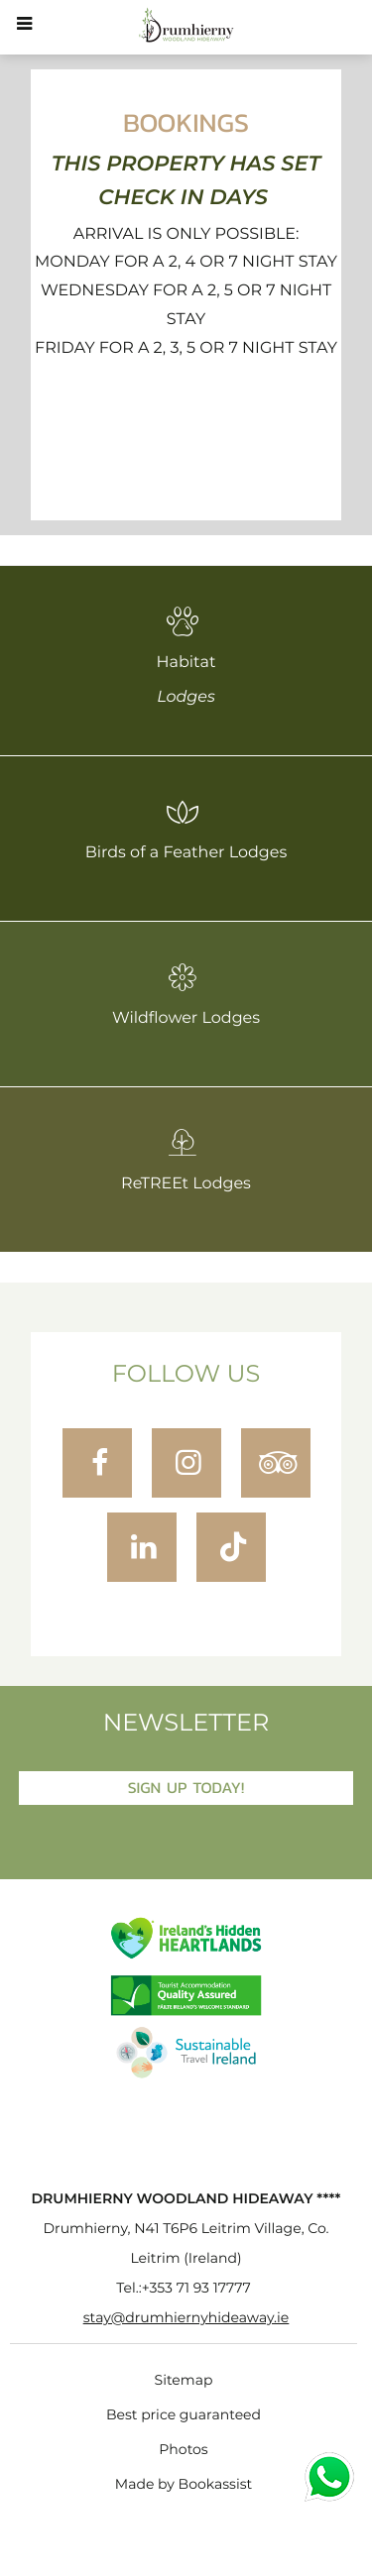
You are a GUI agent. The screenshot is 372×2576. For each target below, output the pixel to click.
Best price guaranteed (183, 2415)
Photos (183, 2450)
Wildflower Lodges (186, 994)
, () (185, 2244)
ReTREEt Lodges (186, 1159)
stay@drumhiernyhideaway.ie (186, 2318)
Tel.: (183, 2289)
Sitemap (184, 2381)
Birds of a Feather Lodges (186, 828)
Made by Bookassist (183, 2485)
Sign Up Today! (186, 1787)
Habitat (185, 656)
